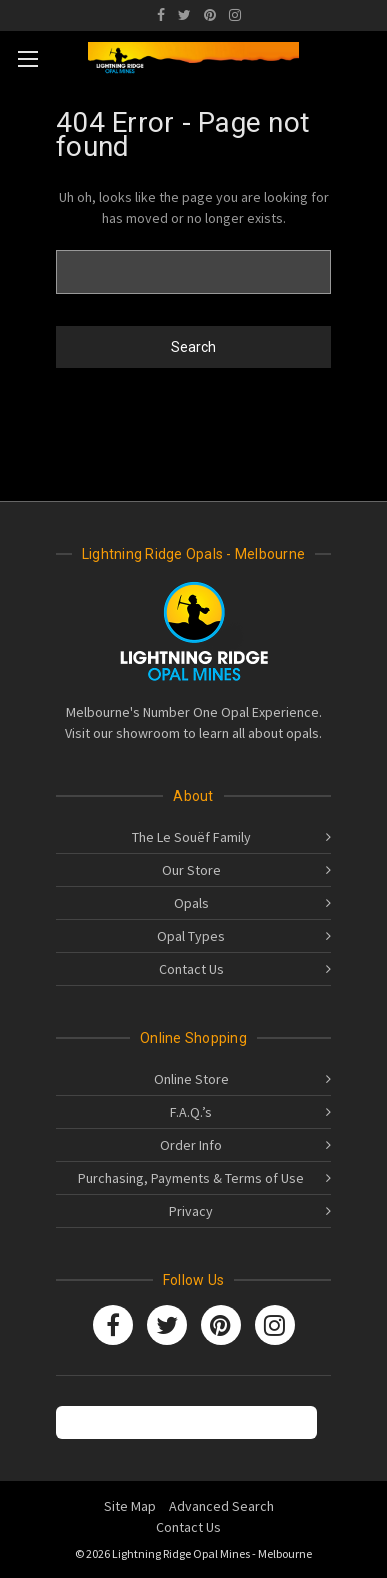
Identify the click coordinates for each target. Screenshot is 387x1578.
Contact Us (191, 969)
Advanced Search (221, 1506)
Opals (191, 903)
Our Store (191, 870)
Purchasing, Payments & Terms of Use (191, 1178)
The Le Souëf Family (191, 837)
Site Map (130, 1506)
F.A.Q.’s (191, 1112)
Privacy (191, 1211)
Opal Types (191, 936)
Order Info (191, 1145)
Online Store (191, 1079)
